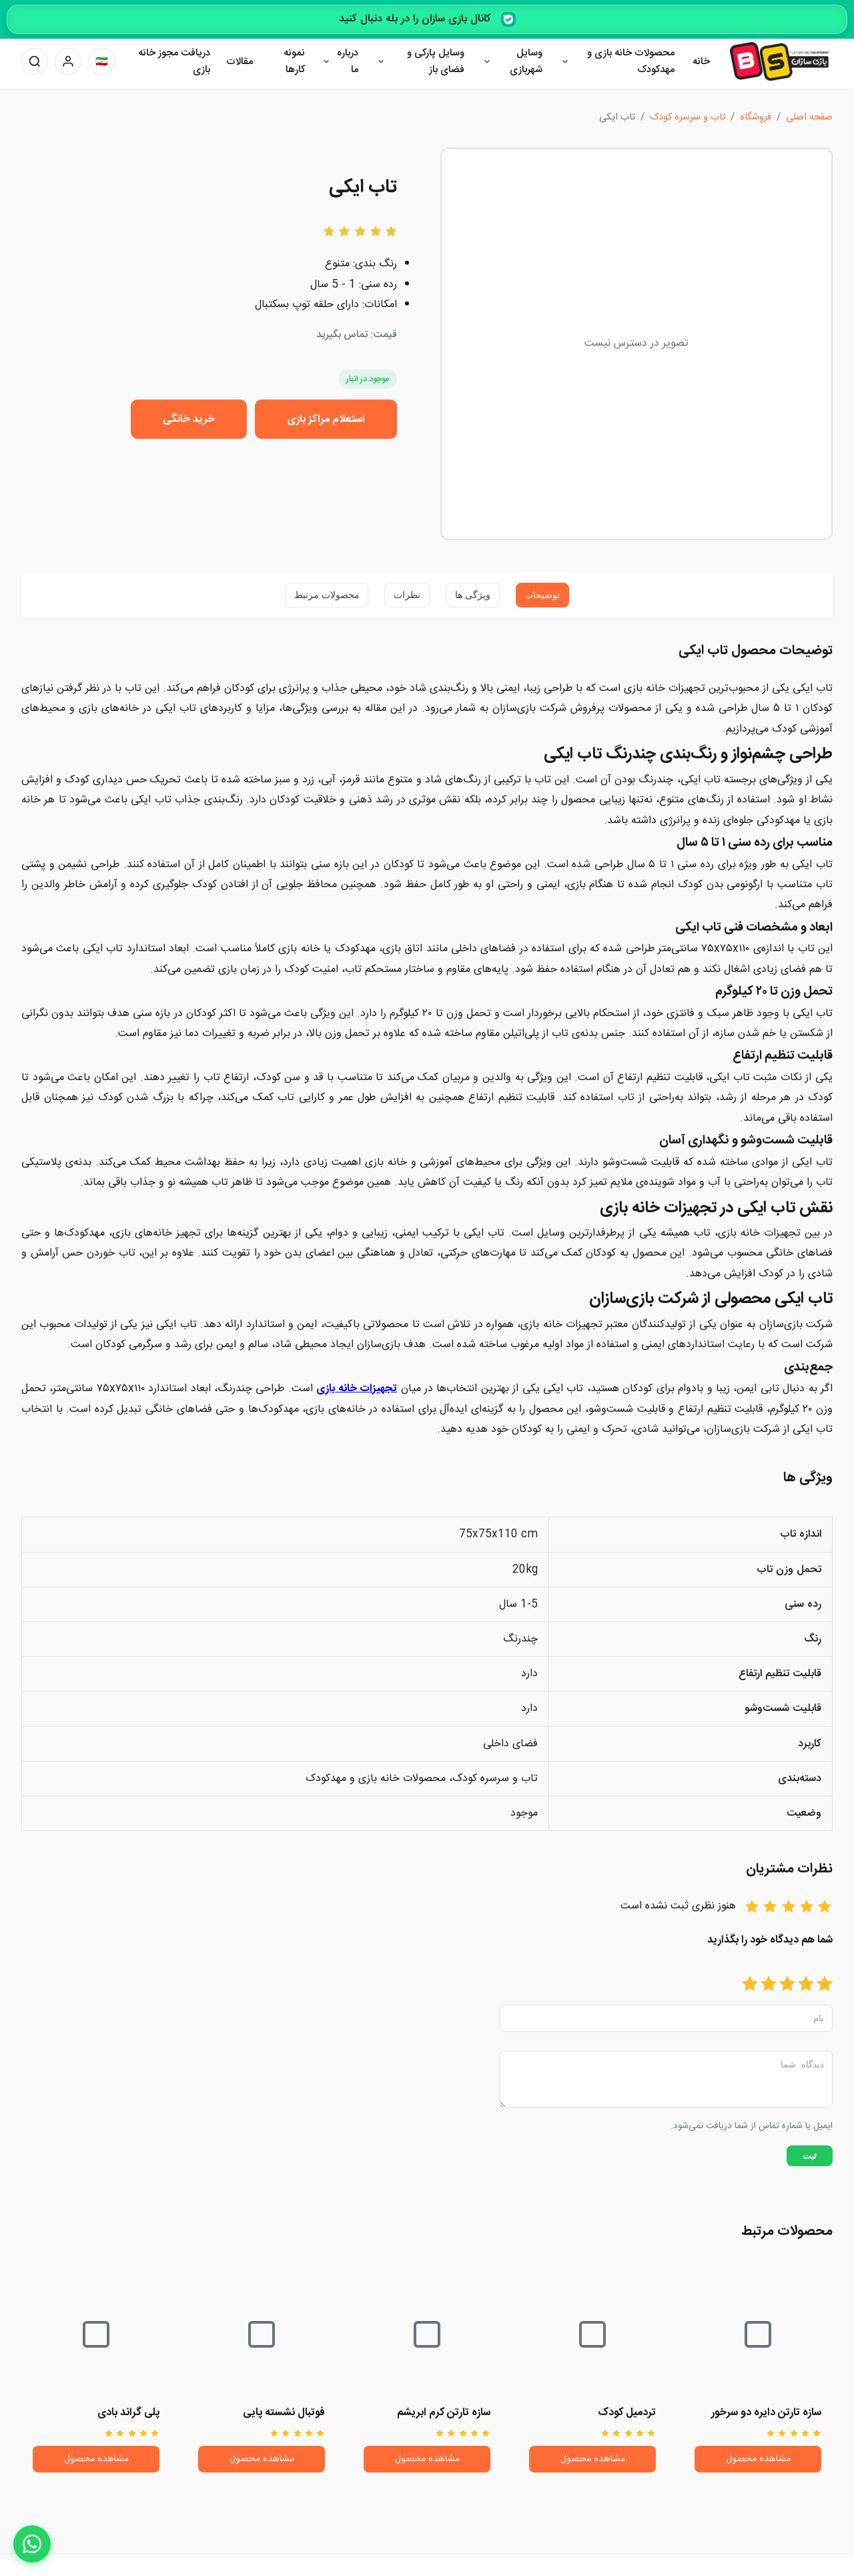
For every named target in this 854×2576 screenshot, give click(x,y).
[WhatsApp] (32, 2544)
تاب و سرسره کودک (687, 117)
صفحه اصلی (809, 117)
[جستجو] (34, 61)
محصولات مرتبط (327, 594)
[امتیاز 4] (769, 1985)
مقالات (239, 61)
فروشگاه (755, 117)
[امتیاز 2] (806, 1985)
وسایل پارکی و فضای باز (435, 62)
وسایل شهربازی (526, 62)
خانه (701, 61)
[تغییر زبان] (102, 61)
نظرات (407, 594)
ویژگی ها (472, 594)
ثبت (810, 2164)
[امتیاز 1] (825, 1985)
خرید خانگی (189, 419)
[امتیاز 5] (750, 1985)
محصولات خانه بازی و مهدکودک (631, 62)
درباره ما (347, 62)
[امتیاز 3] (787, 1985)
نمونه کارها (294, 62)
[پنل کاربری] (68, 61)
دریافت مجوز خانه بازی (174, 62)
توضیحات (542, 594)
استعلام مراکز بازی (326, 419)
